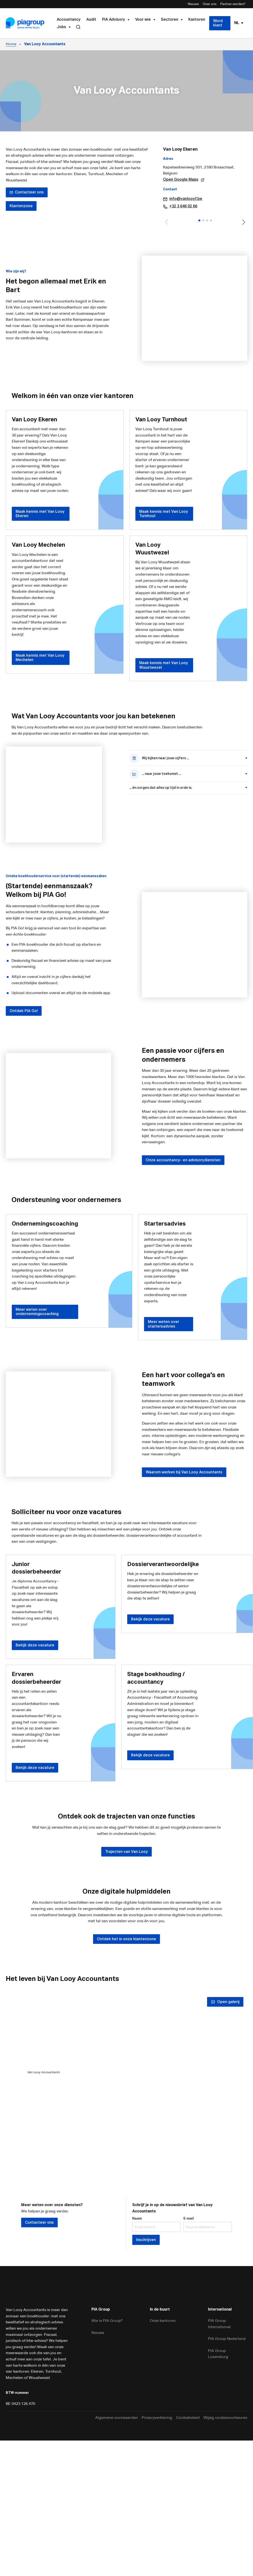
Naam (156, 2224)
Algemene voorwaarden (116, 2418)
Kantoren (196, 20)
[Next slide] (243, 222)
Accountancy (69, 20)
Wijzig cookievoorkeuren (225, 2418)
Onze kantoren (163, 2321)
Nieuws (193, 4)
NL (238, 23)
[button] (199, 220)
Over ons (209, 4)
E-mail (207, 2224)
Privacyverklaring (157, 2418)
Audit (91, 20)
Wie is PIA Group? (107, 2321)
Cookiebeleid (188, 2418)
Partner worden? (232, 4)
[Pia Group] (25, 23)
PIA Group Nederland (227, 2339)
